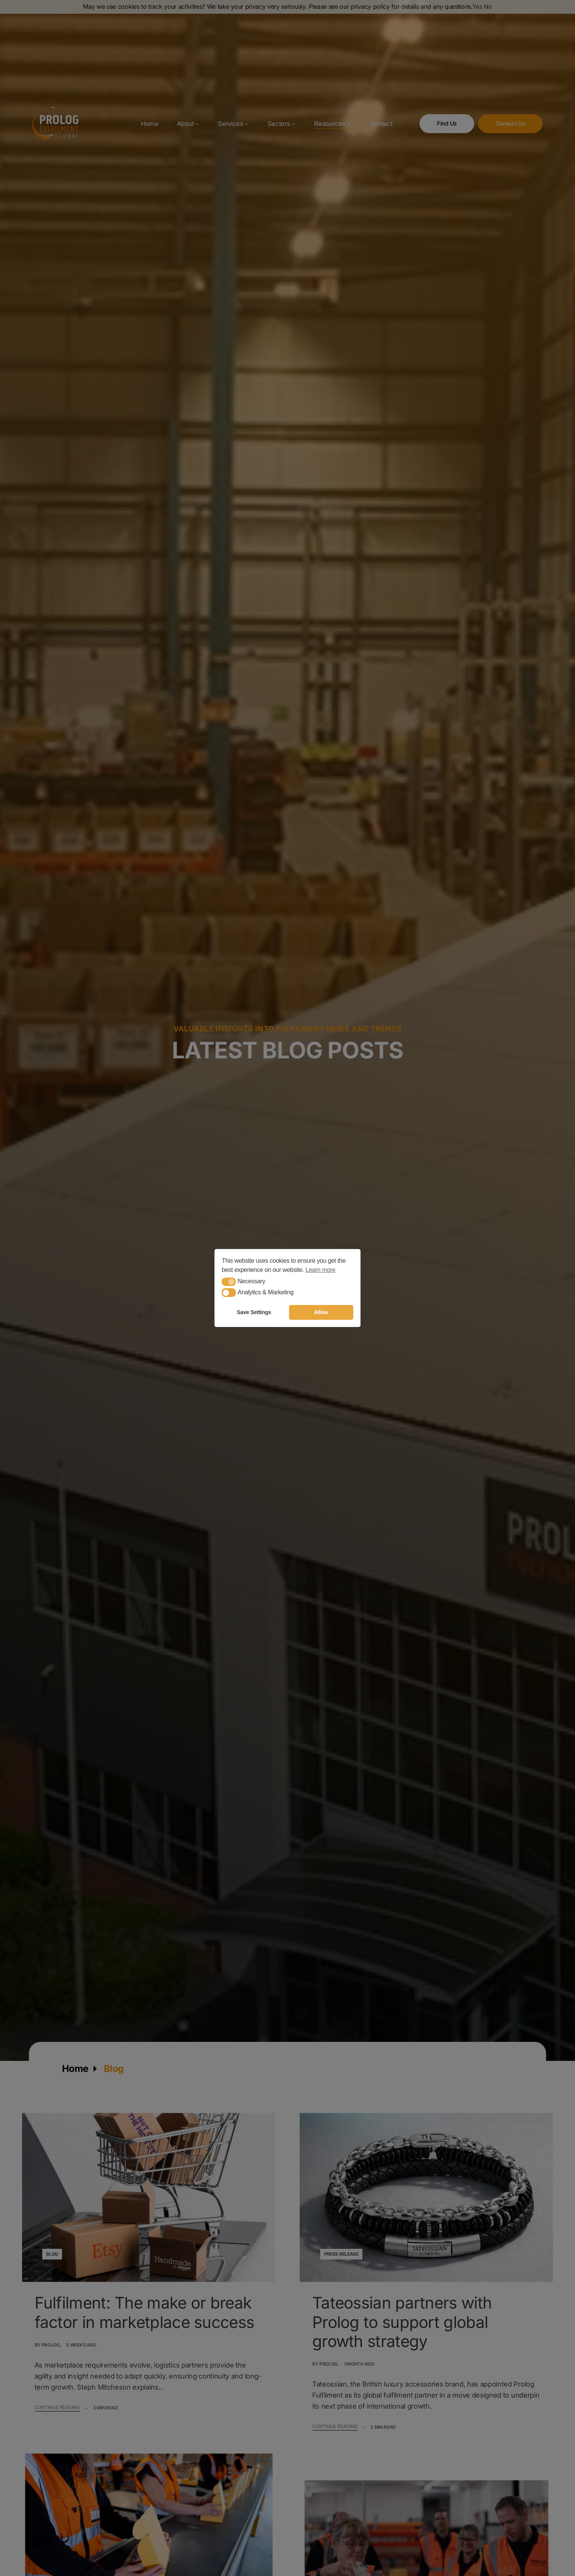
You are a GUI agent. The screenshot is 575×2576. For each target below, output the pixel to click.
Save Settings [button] (254, 1312)
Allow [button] (321, 1312)
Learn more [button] (320, 1270)
